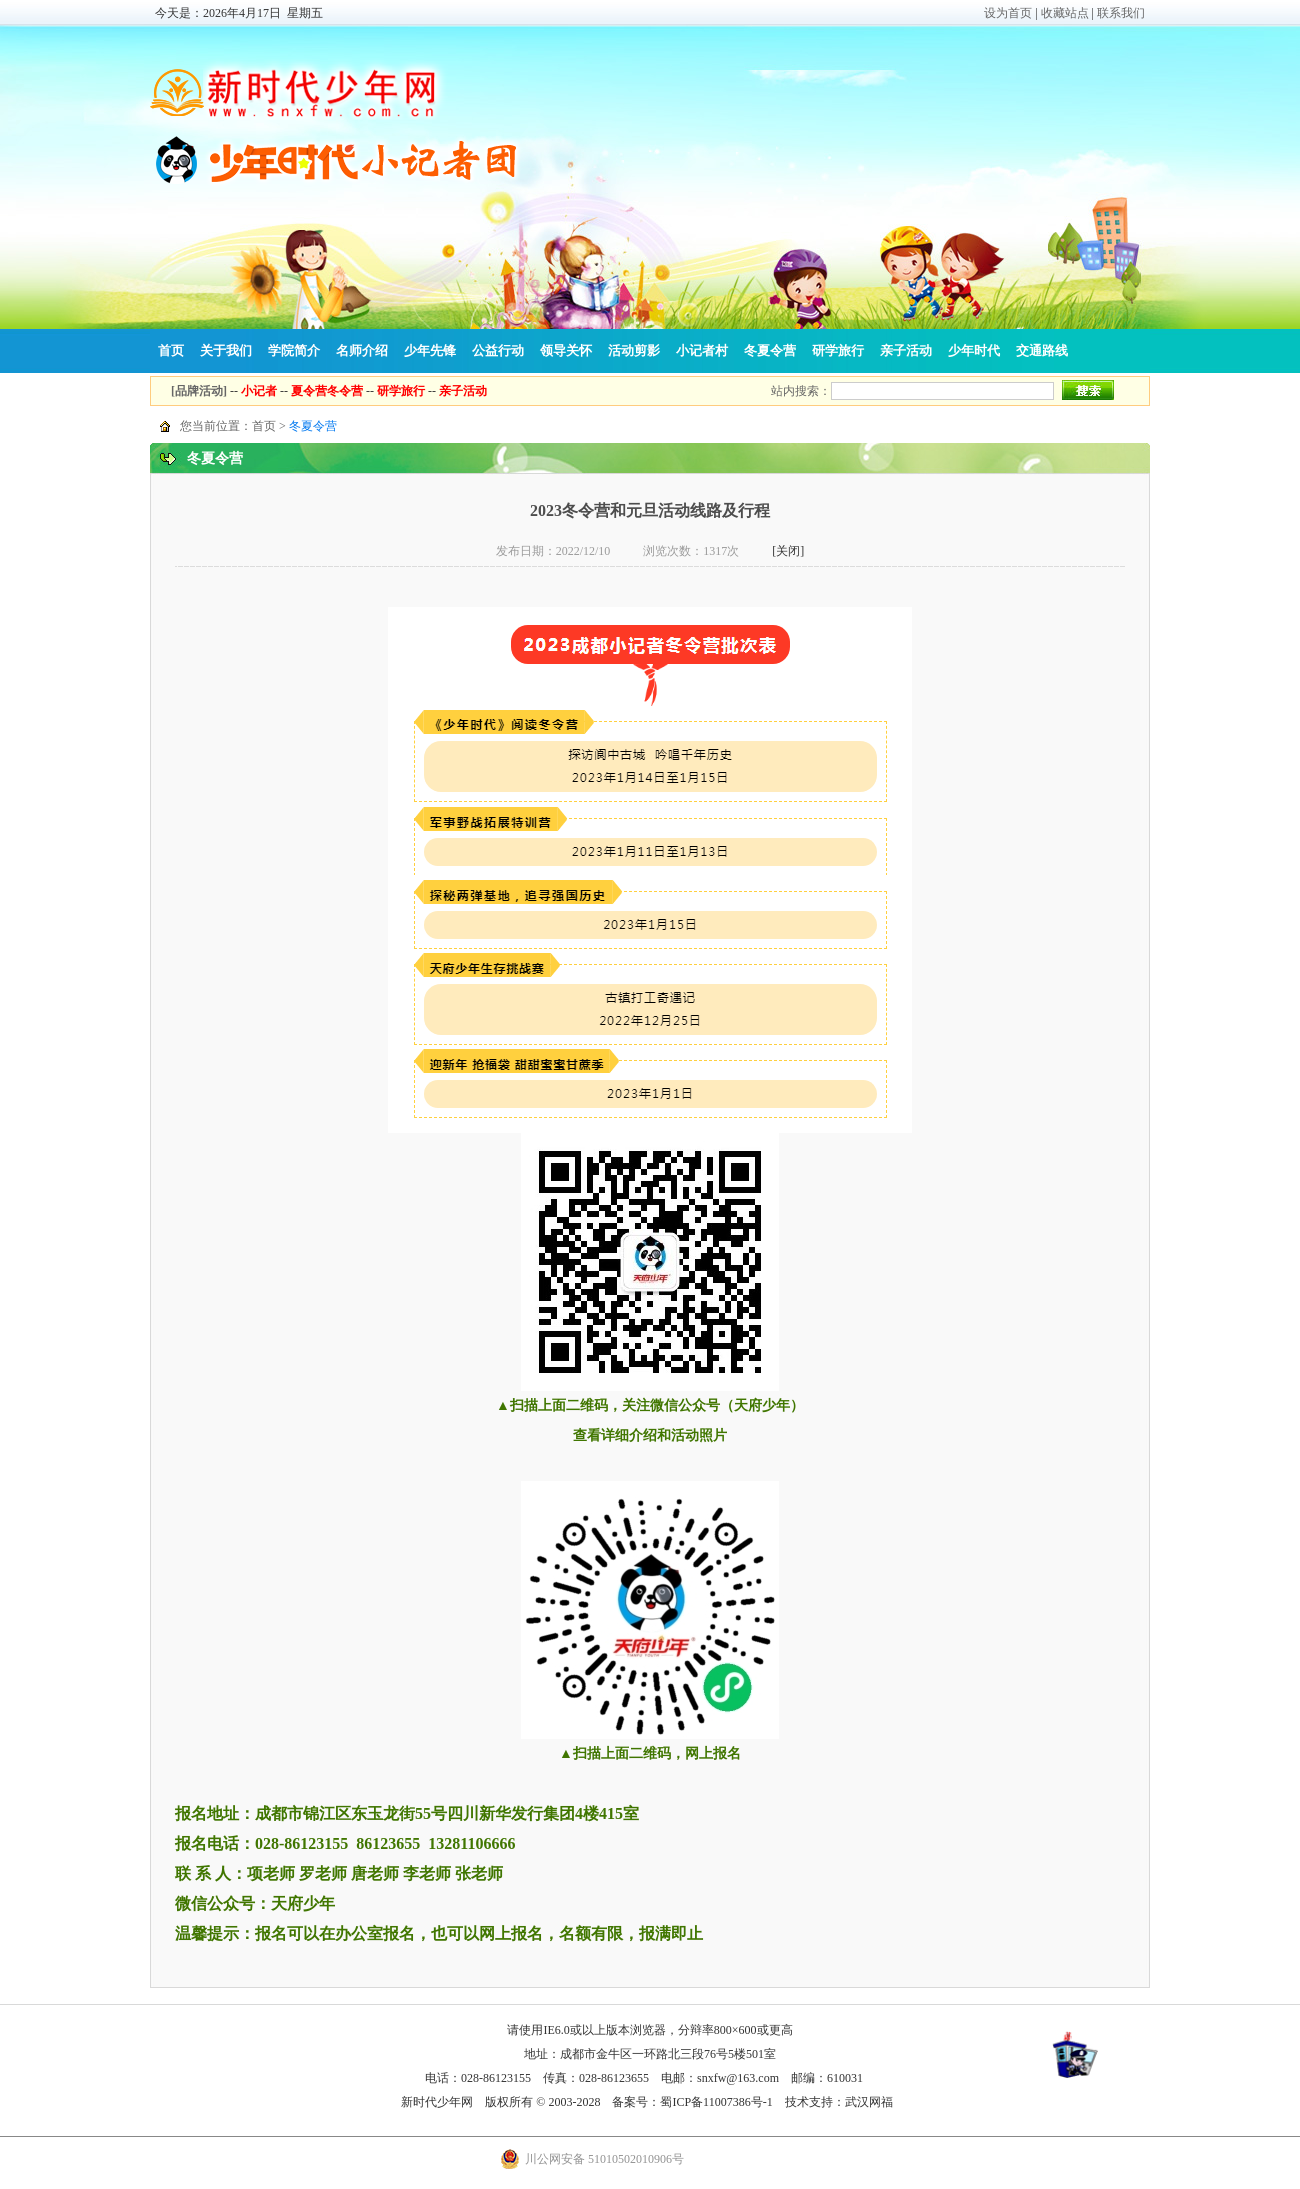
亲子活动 (906, 350)
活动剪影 (634, 350)
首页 (171, 350)
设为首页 (1008, 13)
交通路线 (1042, 350)
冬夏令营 (770, 350)
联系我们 (1121, 13)
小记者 (259, 391)
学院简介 (294, 350)
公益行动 (498, 350)
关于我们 (226, 350)
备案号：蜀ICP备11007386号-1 (692, 2102)
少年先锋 (430, 350)
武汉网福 (869, 2102)
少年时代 (974, 350)
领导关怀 (566, 350)
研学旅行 (838, 350)
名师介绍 (362, 350)
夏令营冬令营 (327, 391)
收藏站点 (1065, 13)
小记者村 (702, 350)
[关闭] (788, 551)
